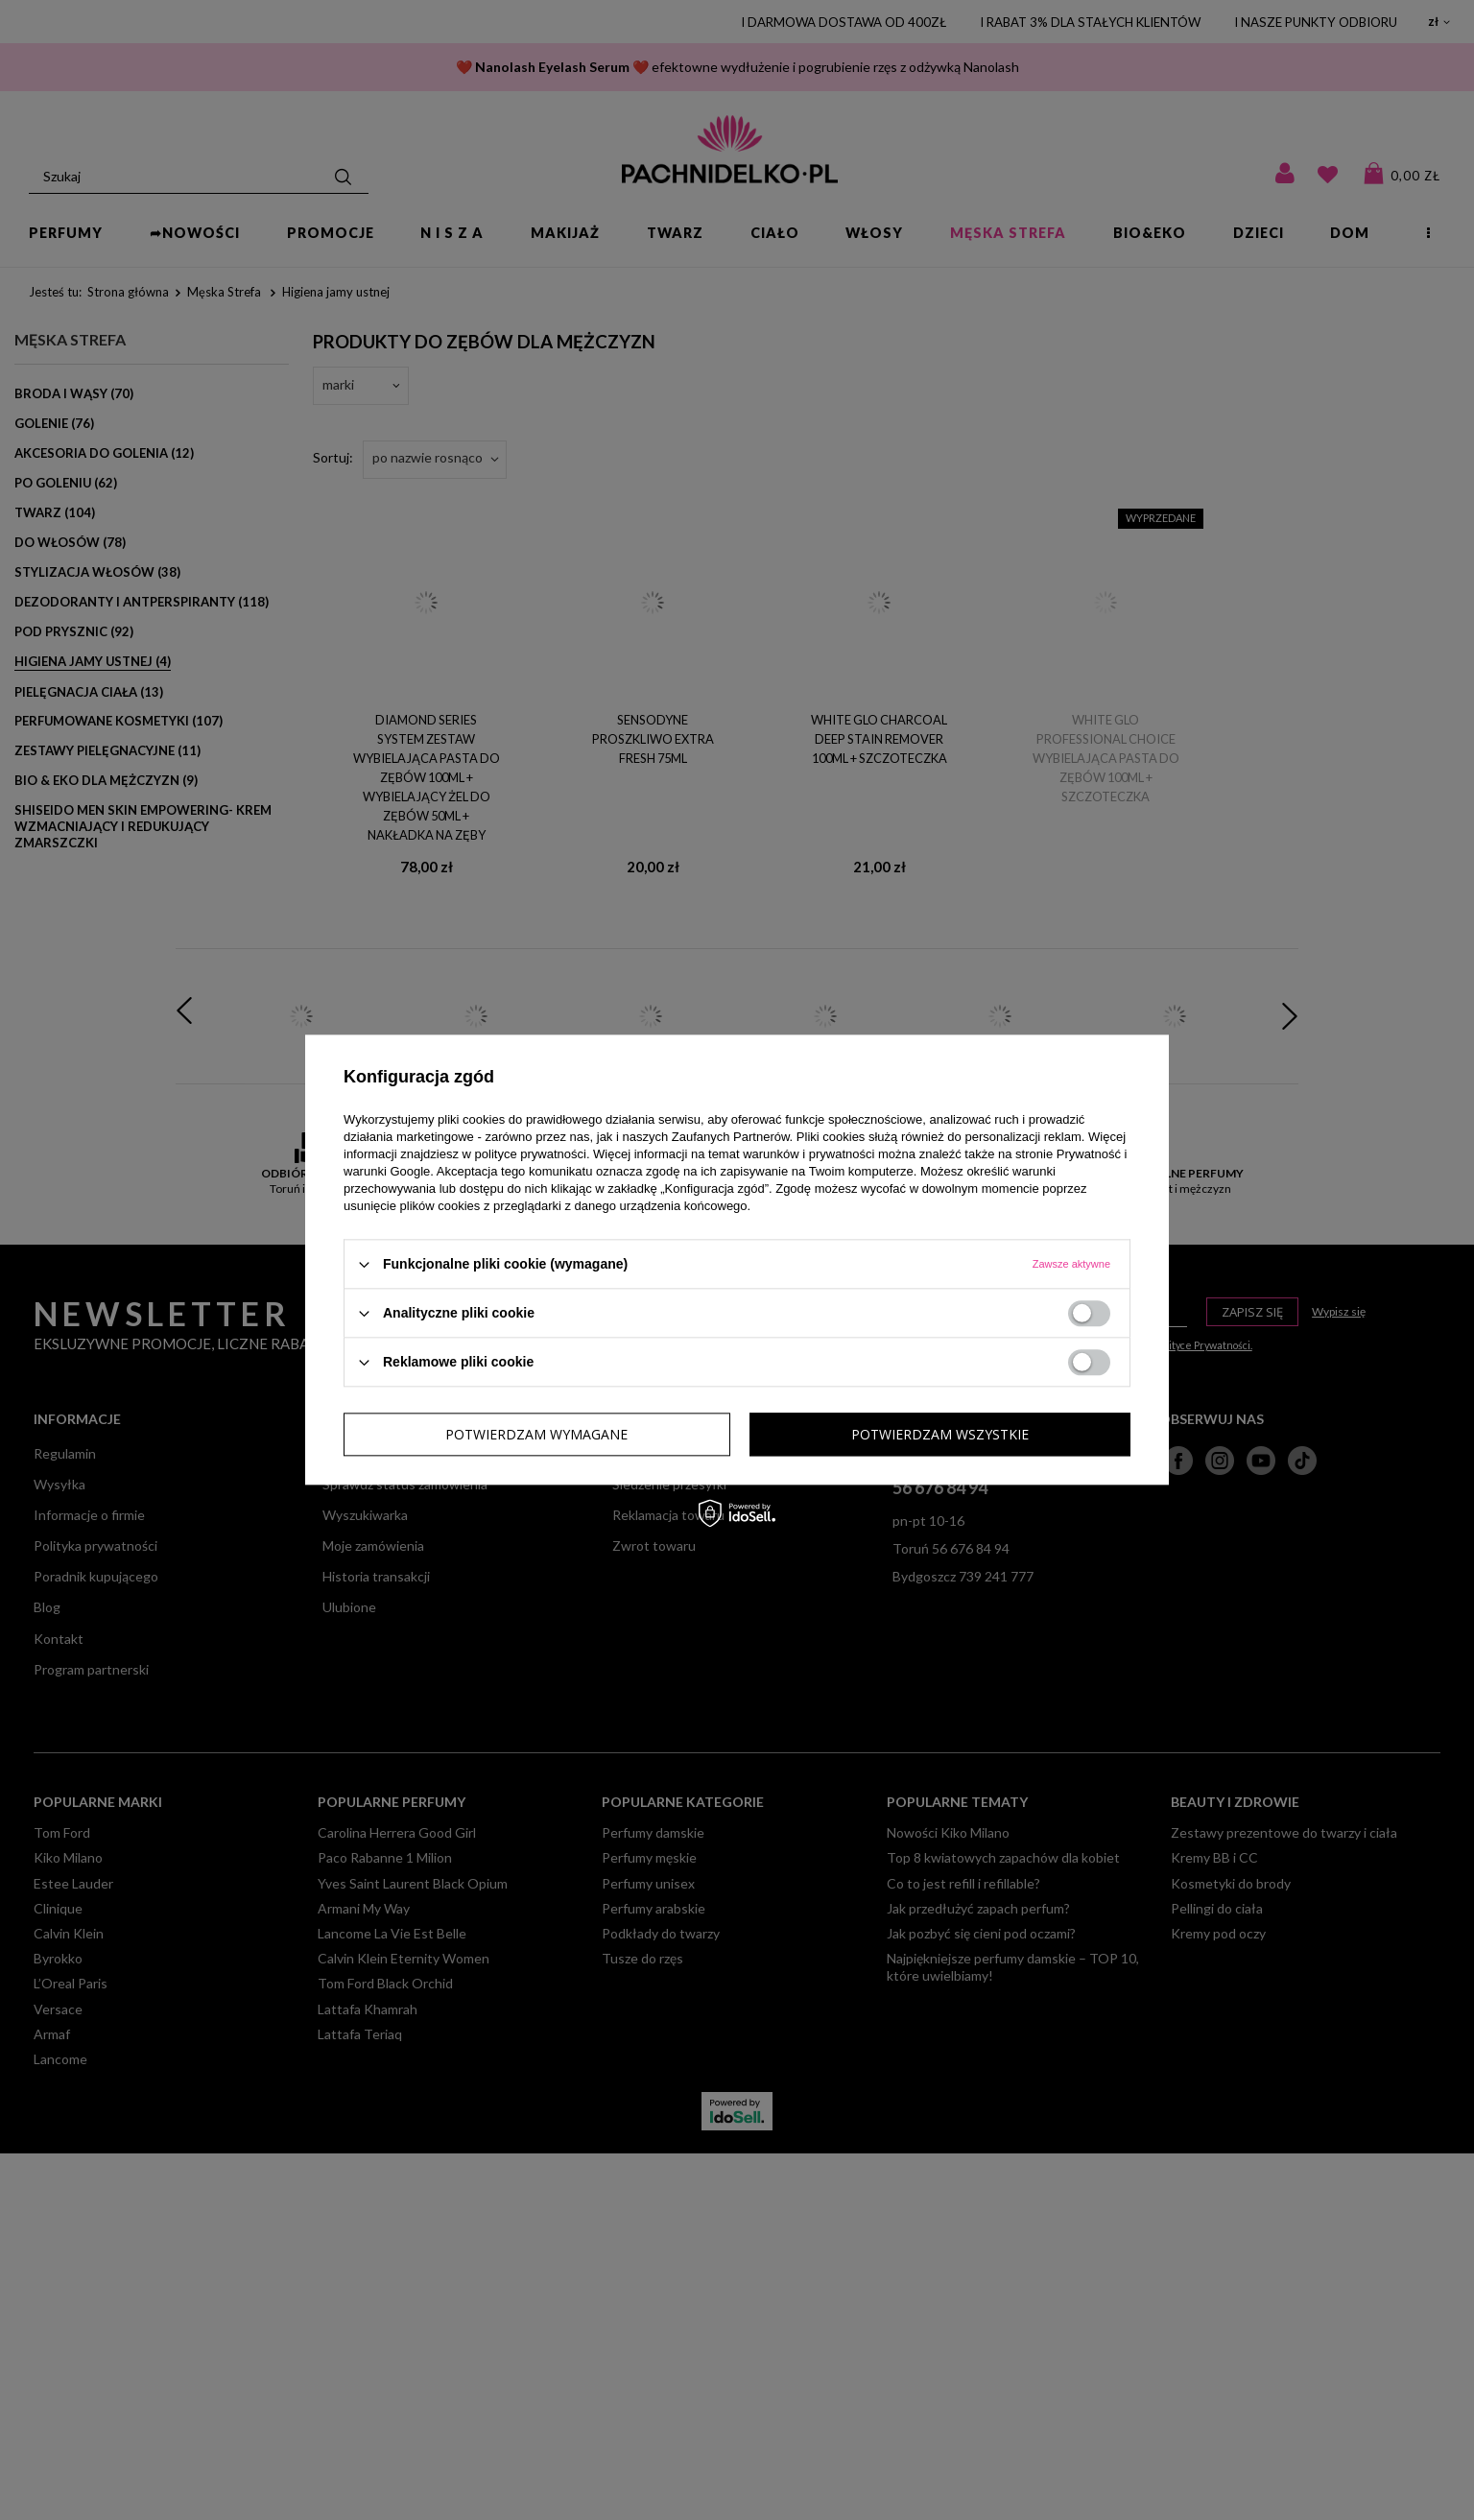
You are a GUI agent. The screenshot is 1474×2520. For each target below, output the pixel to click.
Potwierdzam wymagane (536, 1434)
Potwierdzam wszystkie (940, 1434)
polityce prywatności (530, 1154)
